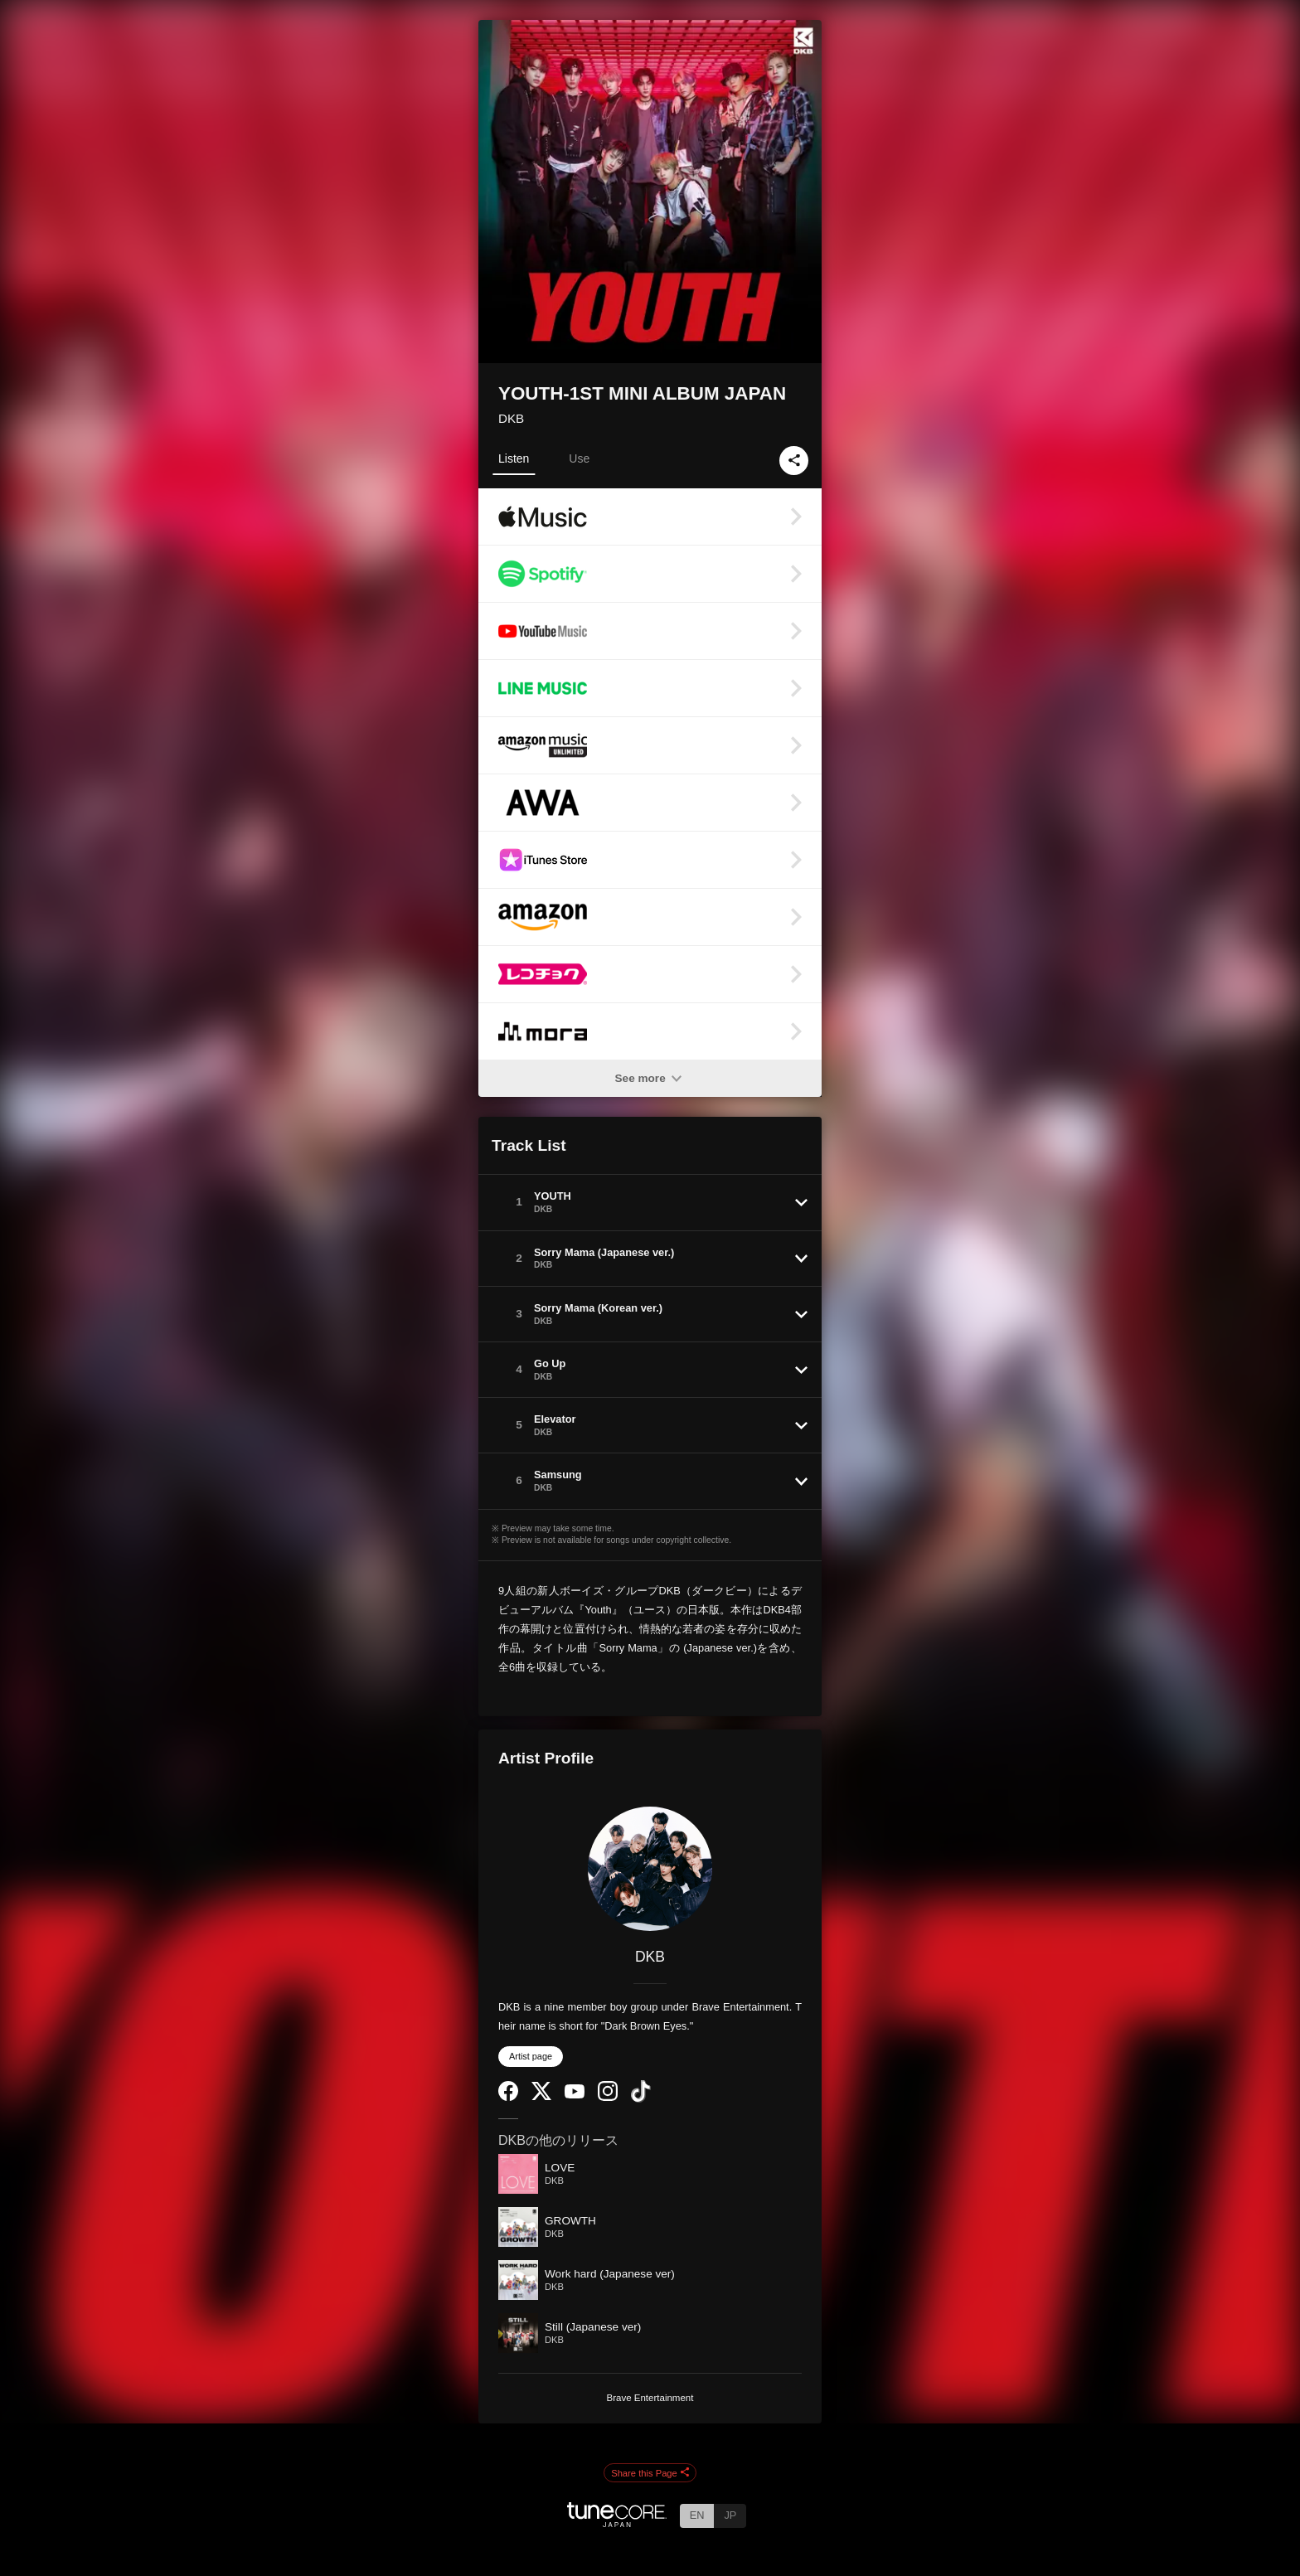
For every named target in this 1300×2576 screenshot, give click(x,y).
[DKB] (650, 1869)
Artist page (530, 2056)
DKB (511, 418)
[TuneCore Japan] (617, 2522)
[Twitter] (541, 2096)
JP (730, 2515)
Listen (513, 458)
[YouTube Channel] (575, 2094)
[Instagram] (608, 2097)
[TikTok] (641, 2099)
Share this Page (650, 2473)
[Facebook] (508, 2097)
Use (579, 458)
